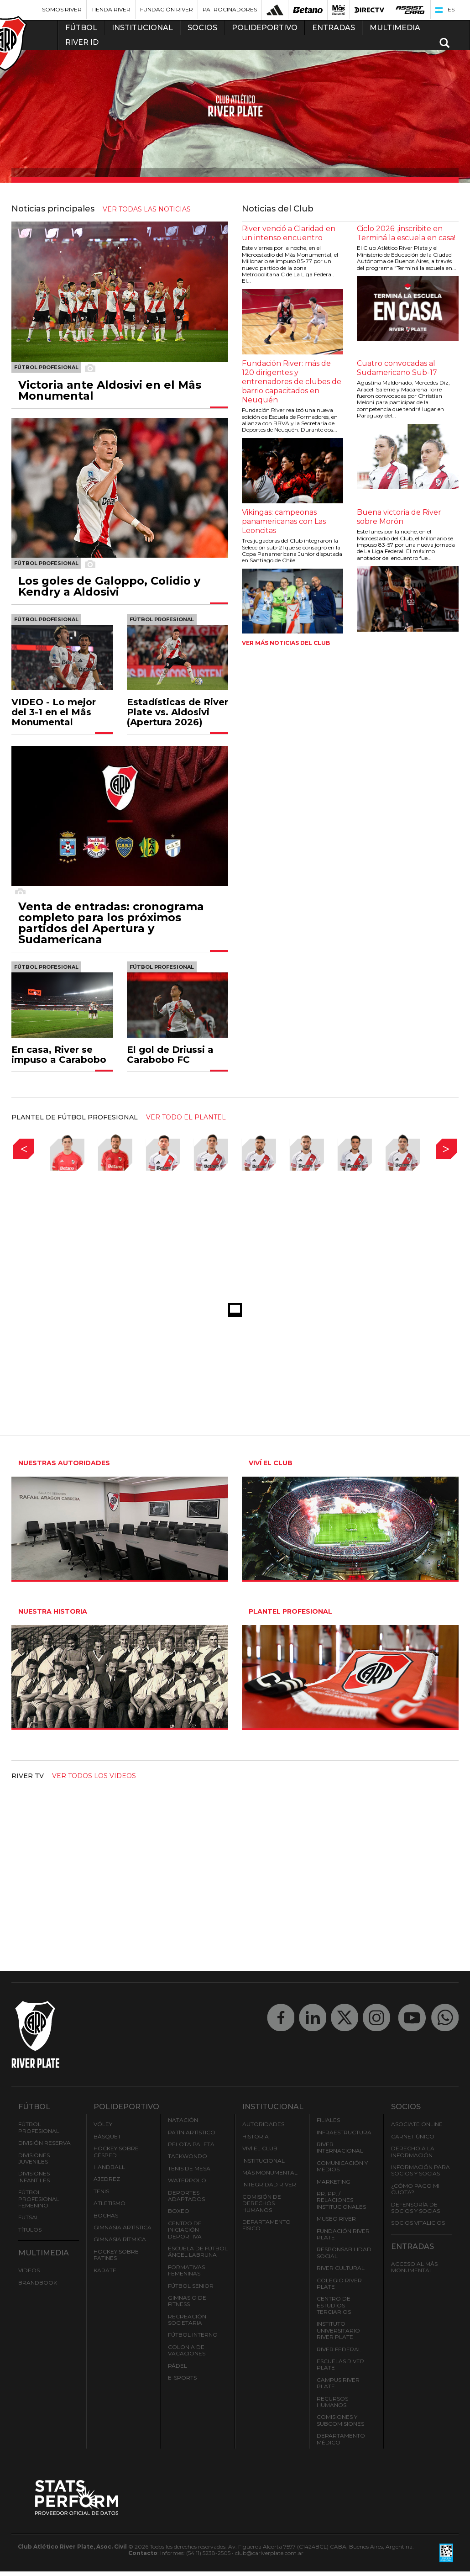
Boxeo (178, 2210)
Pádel (177, 2365)
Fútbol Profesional (38, 2127)
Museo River (336, 2218)
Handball (109, 2167)
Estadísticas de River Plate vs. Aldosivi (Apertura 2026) (177, 712)
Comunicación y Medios (342, 2166)
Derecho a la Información (412, 2151)
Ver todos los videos (94, 1776)
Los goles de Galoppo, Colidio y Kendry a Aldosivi (109, 586)
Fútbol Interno (193, 2334)
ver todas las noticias (147, 209)
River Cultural (341, 2268)
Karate (105, 2270)
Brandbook (37, 2282)
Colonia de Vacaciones (186, 2350)
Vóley (103, 2124)
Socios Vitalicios (418, 2222)
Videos (29, 2270)
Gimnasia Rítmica (120, 2239)
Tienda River (111, 9)
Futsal (28, 2217)
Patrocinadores (230, 9)
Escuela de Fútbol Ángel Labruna (198, 2251)
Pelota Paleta (191, 2144)
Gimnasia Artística (122, 2227)
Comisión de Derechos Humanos (261, 2203)
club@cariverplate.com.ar (269, 2553)
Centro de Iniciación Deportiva (185, 2230)
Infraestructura (344, 2132)
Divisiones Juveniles (34, 2158)
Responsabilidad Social (344, 2252)
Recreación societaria (187, 2319)
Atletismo (109, 2203)
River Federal (339, 2349)
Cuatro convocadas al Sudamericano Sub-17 (397, 368)
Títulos (30, 2229)
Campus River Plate (338, 2383)
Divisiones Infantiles (34, 2176)
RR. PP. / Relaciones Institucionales (341, 2200)
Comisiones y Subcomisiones (340, 2420)
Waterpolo (187, 2180)
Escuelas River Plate (340, 2364)
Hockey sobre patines (116, 2254)
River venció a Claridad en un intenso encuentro (288, 233)
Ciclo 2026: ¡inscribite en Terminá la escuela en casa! (406, 233)
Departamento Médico (341, 2438)
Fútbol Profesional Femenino (38, 2199)
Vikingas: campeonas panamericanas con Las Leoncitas (284, 521)
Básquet (107, 2136)
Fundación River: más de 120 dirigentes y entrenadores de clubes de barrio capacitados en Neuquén (291, 381)
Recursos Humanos (332, 2401)
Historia (255, 2136)
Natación (183, 2120)
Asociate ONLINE (417, 2124)
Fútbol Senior (191, 2285)
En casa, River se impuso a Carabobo (58, 1055)
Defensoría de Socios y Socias (415, 2207)
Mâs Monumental (270, 2172)
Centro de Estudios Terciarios (334, 2305)
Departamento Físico (266, 2225)
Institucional (263, 2160)
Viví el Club (259, 2148)
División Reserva (44, 2142)
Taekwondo (187, 2156)
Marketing (333, 2181)
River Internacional (340, 2147)
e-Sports (182, 2377)
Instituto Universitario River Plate (338, 2330)
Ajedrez (107, 2178)
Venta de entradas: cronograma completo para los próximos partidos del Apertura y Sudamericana (111, 923)
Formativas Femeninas (186, 2270)
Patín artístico (191, 2132)
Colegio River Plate (339, 2283)
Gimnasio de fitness (187, 2300)
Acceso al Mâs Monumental (414, 2267)
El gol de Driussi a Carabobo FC (170, 1055)
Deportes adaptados (186, 2195)
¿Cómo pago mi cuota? (415, 2189)
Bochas (106, 2215)
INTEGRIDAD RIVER (269, 2184)
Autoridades (263, 2124)
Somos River (62, 9)
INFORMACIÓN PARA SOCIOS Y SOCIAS (420, 2170)
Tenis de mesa (189, 2168)
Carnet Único (412, 2136)
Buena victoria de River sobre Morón (399, 517)
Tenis (101, 2191)
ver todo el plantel (186, 1117)
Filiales (328, 2120)
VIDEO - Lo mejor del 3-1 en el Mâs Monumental (53, 712)
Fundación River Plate (343, 2234)
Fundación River (166, 9)
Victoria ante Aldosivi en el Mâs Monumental (109, 390)
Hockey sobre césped (116, 2151)
